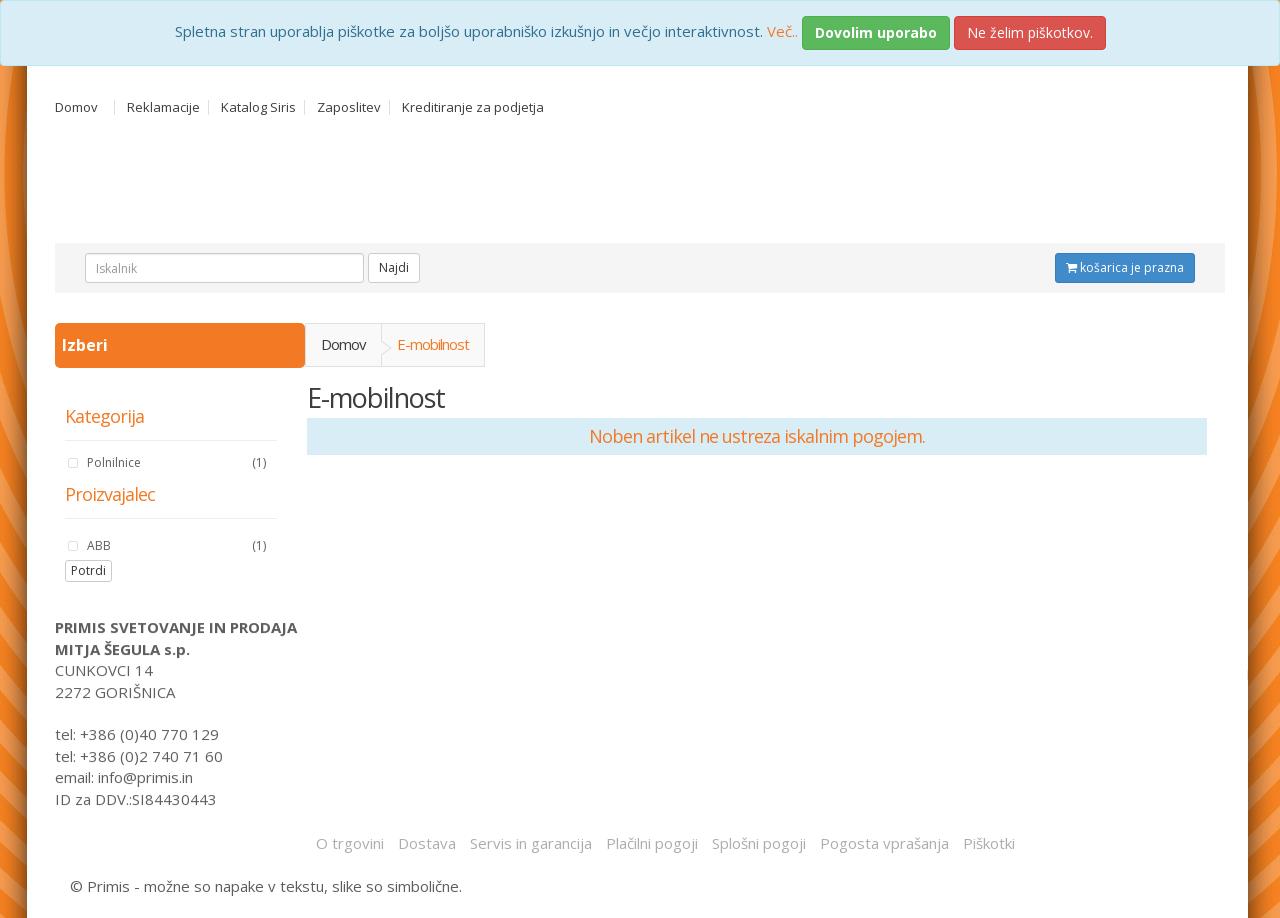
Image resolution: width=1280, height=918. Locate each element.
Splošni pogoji (759, 843)
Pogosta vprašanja (884, 843)
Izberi (87, 345)
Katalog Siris (258, 107)
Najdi (394, 267)
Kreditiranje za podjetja (473, 107)
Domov (76, 107)
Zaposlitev (349, 107)
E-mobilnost (433, 344)
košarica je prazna (1125, 267)
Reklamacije (163, 107)
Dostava (427, 843)
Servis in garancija (531, 843)
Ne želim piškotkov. (1030, 32)
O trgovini (350, 843)
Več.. (782, 31)
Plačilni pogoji (652, 843)
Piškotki (989, 843)
